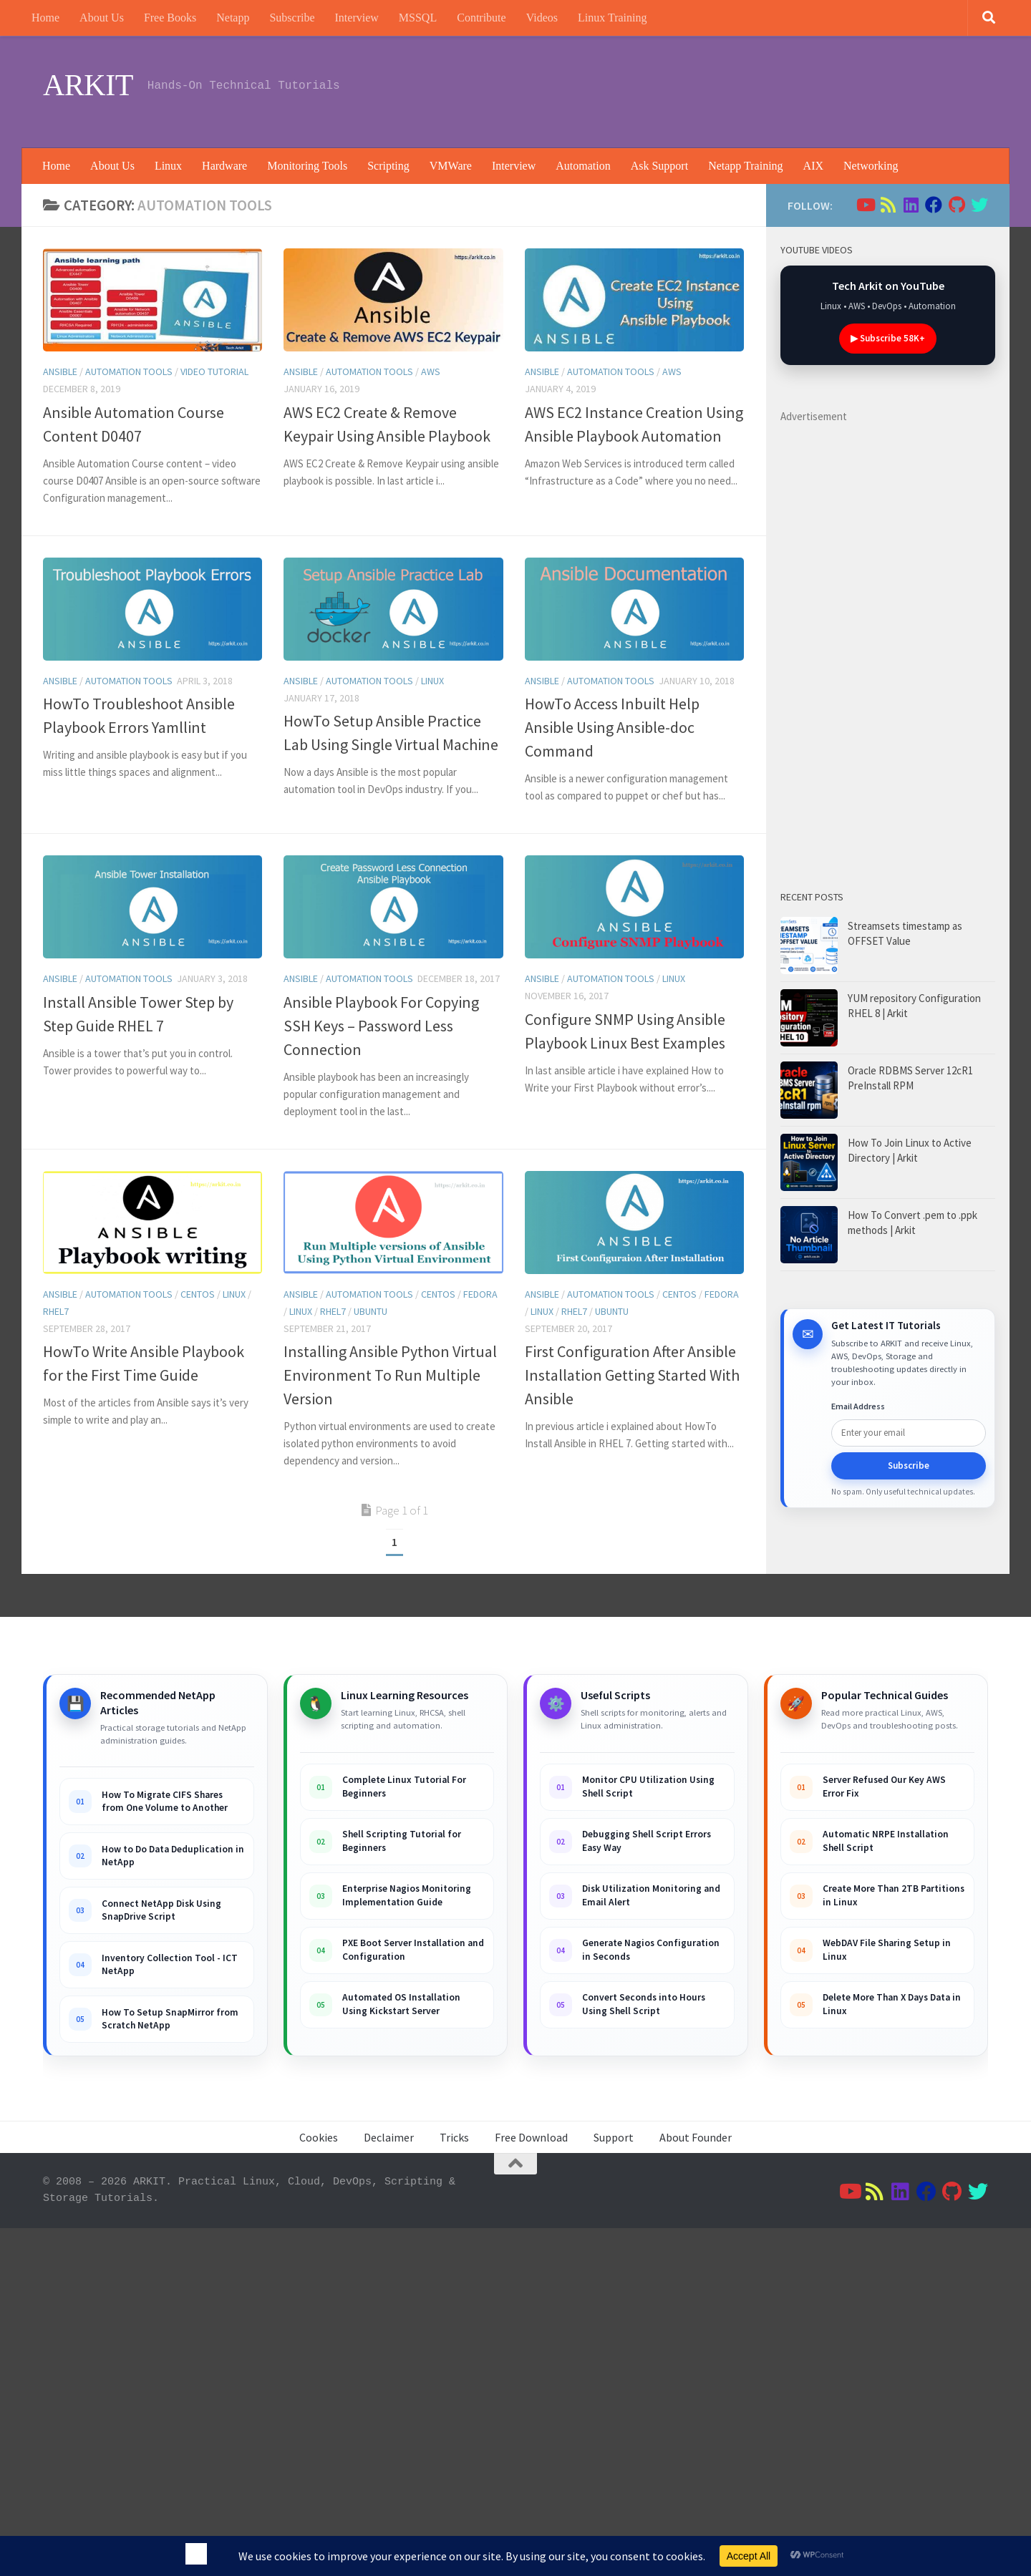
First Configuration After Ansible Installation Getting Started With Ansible (632, 1375)
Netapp (232, 17)
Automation (583, 166)
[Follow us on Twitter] (979, 204)
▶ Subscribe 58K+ (888, 338)
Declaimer (389, 2137)
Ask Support (659, 166)
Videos (542, 17)
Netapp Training (745, 166)
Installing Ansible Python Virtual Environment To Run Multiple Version (390, 1375)
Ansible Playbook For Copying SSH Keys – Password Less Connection (381, 1025)
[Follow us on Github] (956, 204)
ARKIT (88, 85)
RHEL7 (56, 1311)
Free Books (170, 17)
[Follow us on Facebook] (933, 204)
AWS (430, 371)
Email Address (858, 1406)
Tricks (454, 2137)
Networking (870, 166)
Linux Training (612, 17)
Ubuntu (370, 1311)
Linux (168, 166)
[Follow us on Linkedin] (910, 204)
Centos (197, 1294)
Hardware (224, 166)
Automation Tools (129, 371)
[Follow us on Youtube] (864, 204)
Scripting (388, 166)
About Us (101, 17)
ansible (60, 371)
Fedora (480, 1294)
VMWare (451, 166)
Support (614, 2137)
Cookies (318, 2137)
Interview (357, 17)
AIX (813, 166)
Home (45, 17)
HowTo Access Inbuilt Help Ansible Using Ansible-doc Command (612, 727)
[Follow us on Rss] (887, 204)
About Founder (695, 2137)
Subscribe (291, 17)
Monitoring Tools (307, 166)
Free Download (531, 2137)
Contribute (481, 17)
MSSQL (418, 17)
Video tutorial (214, 371)
